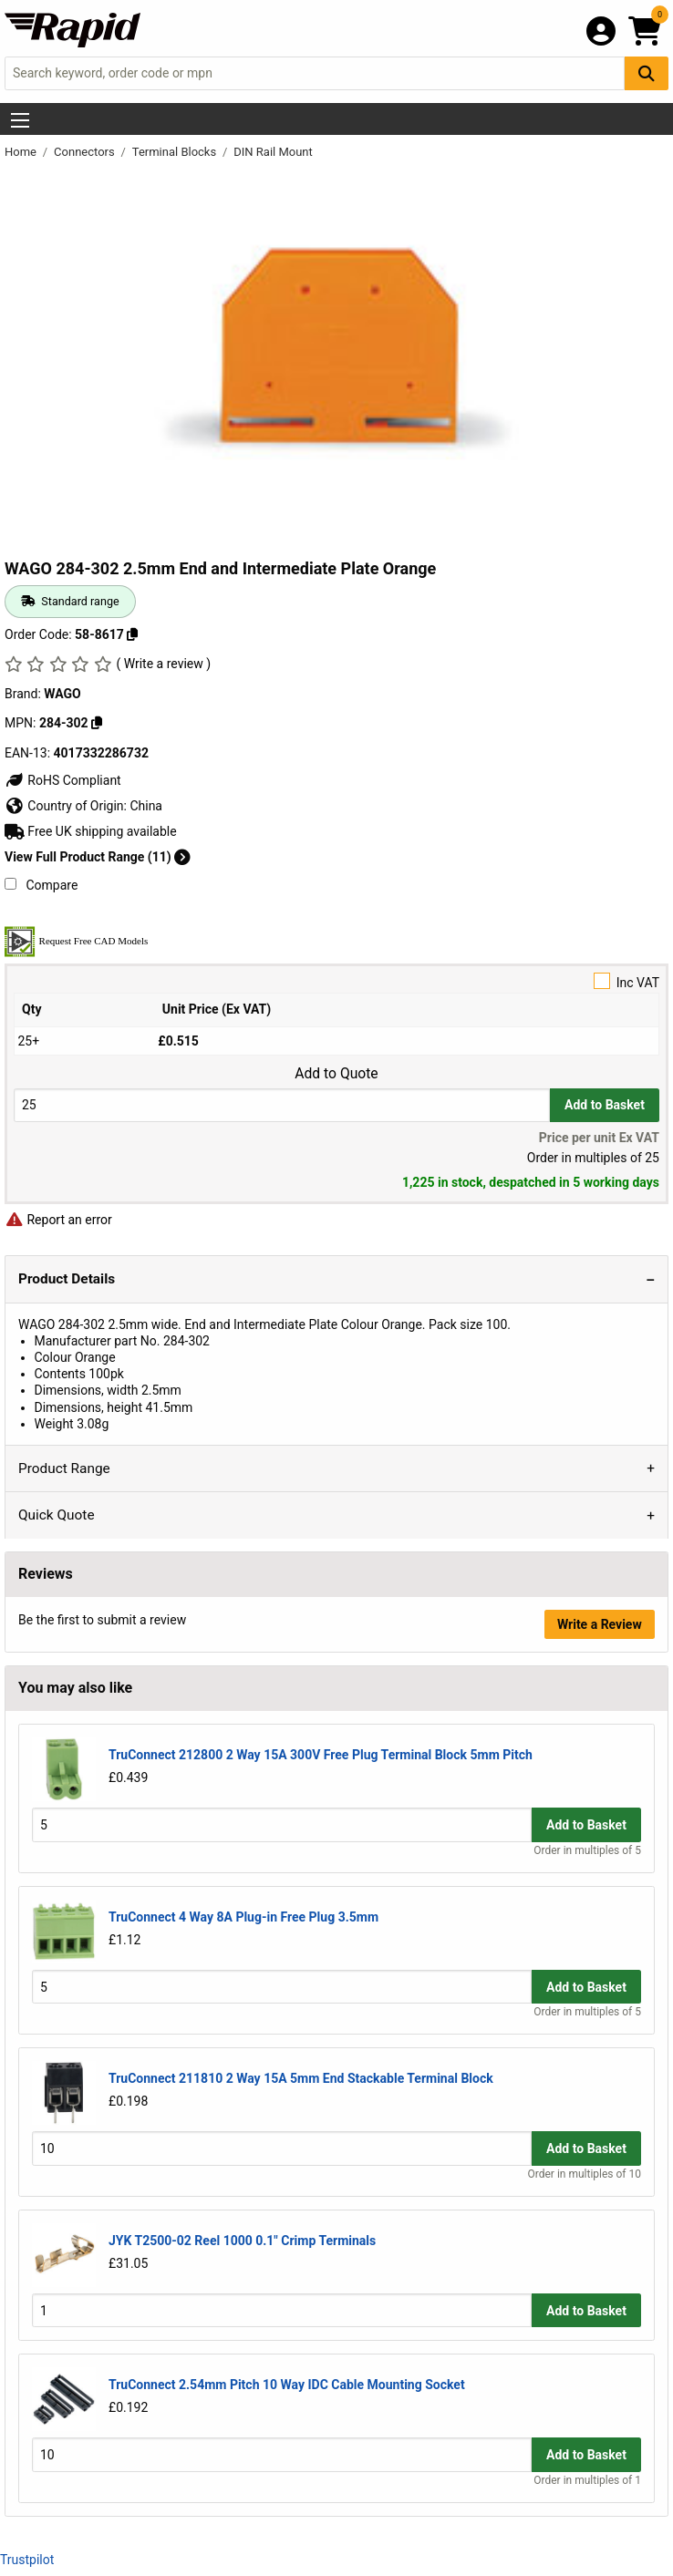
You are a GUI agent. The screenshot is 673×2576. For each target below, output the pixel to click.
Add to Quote (336, 1073)
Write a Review (599, 1624)
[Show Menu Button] (20, 120)
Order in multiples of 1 (587, 2480)
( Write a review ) (163, 663)
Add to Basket (604, 1104)
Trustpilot (27, 2559)
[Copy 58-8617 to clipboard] (132, 634)
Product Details (66, 1279)
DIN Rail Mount (273, 152)
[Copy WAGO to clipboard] (96, 722)
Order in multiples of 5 (587, 1850)
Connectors (86, 152)
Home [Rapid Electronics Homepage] (22, 152)
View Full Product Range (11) (98, 857)
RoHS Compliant (63, 780)
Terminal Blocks (176, 152)
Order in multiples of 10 (584, 2174)
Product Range (64, 1468)
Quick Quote (56, 1515)
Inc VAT (336, 981)
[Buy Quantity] (282, 1105)
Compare (41, 885)
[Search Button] (646, 73)
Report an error (58, 1219)
